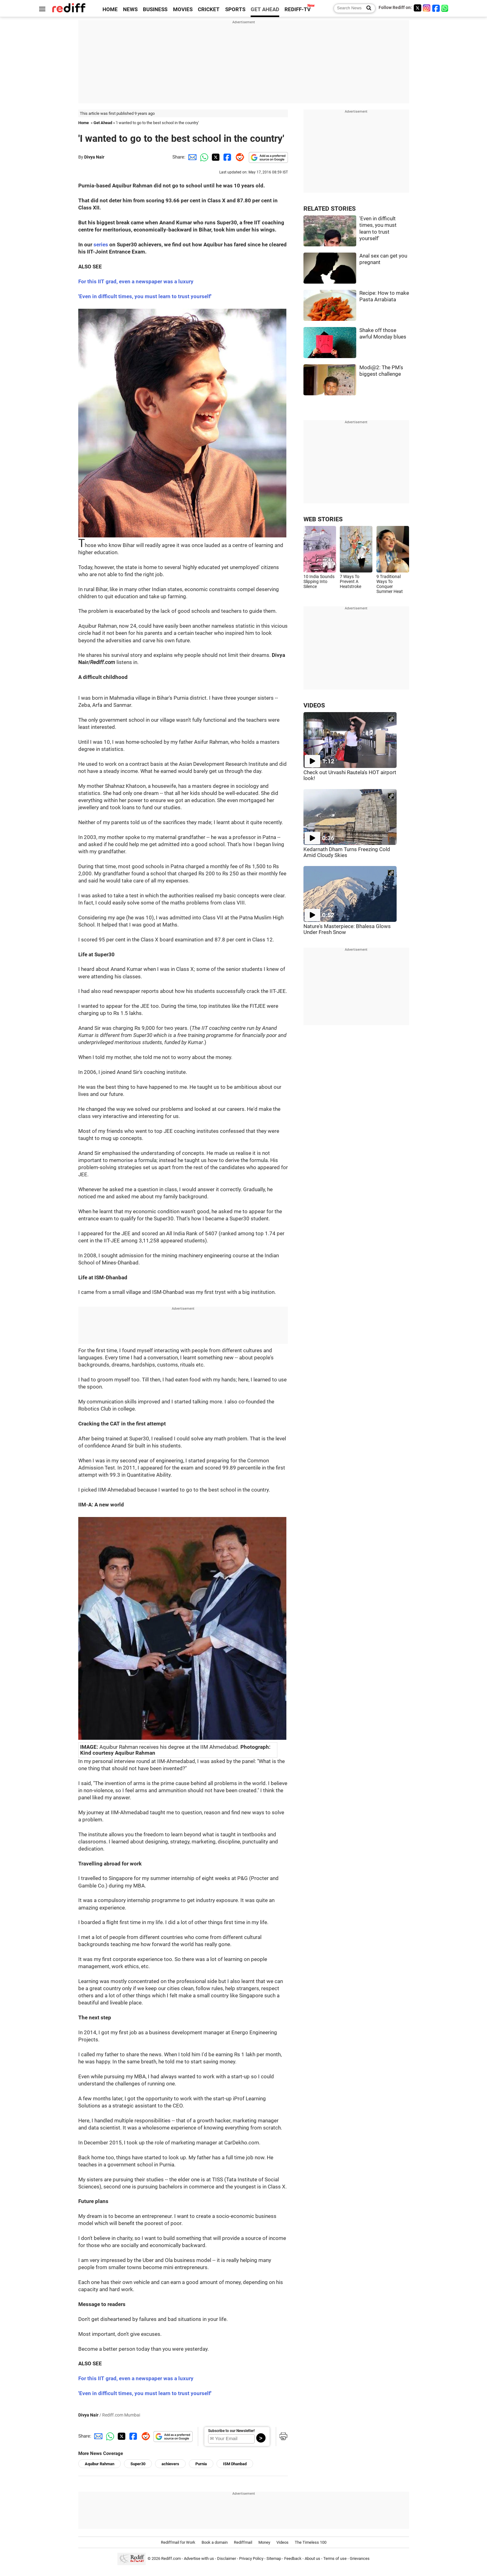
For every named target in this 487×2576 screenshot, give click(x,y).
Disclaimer (226, 2558)
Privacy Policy (251, 2558)
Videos (282, 2542)
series (100, 245)
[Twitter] (417, 8)
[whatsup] (445, 8)
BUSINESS (155, 9)
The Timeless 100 (310, 2542)
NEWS (130, 9)
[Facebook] (436, 8)
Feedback (293, 2558)
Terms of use (335, 2558)
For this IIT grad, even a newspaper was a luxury (135, 282)
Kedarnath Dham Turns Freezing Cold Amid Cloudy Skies (346, 852)
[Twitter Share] (215, 157)
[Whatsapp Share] (203, 157)
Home (83, 122)
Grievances (360, 2558)
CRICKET (209, 9)
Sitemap (273, 2558)
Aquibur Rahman (99, 2464)
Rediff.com (171, 2558)
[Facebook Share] (227, 157)
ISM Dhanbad (235, 2464)
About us (312, 2558)
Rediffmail (243, 2542)
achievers (170, 2464)
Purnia (201, 2464)
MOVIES (183, 9)
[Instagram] (426, 8)
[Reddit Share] (238, 157)
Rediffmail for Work (178, 2542)
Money (264, 2542)
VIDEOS (314, 705)
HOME (110, 9)
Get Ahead (102, 122)
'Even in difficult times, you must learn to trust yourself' (145, 2393)
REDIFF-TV (297, 9)
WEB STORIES (323, 519)
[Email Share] (191, 157)
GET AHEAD (265, 9)
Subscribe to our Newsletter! (231, 2431)
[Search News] (367, 8)
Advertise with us (199, 2558)
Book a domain (215, 2542)
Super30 (137, 2464)
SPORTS (235, 9)
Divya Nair (94, 157)
